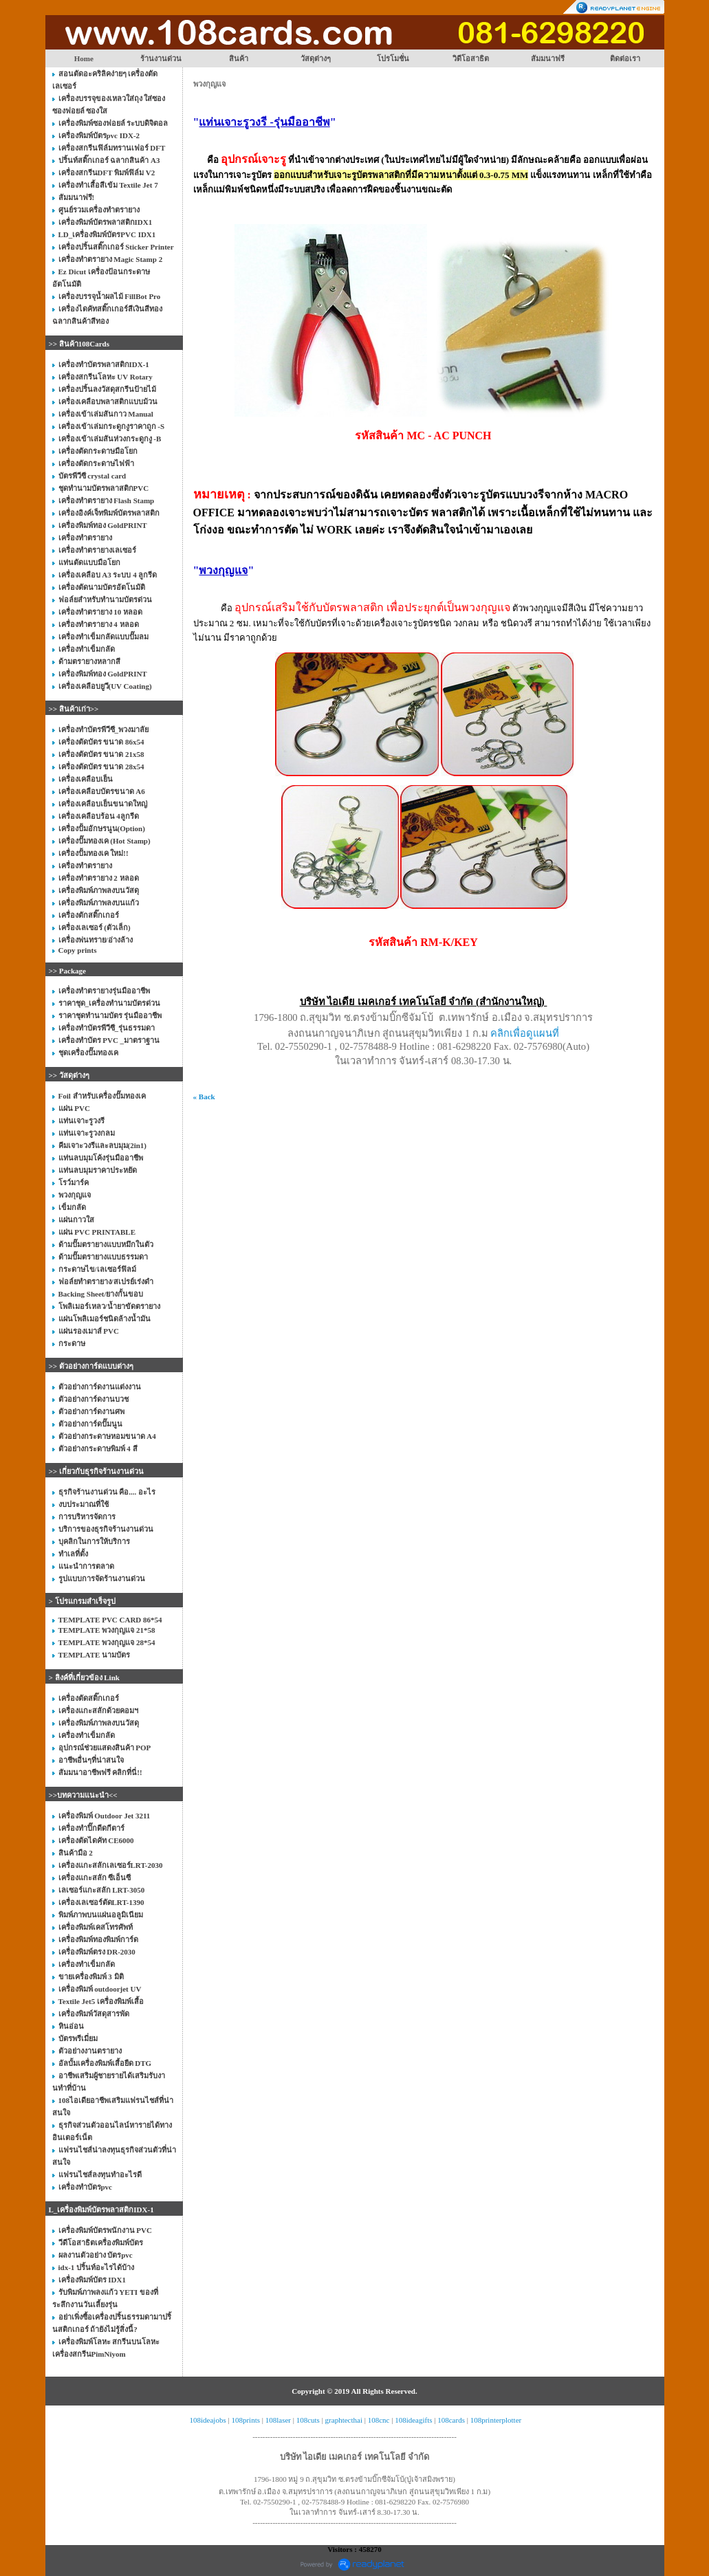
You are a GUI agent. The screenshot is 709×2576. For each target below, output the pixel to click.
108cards (451, 2420)
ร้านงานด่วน (161, 58)
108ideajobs (208, 2420)
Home (84, 58)
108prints (245, 2420)
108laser (278, 2420)
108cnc (379, 2420)
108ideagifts (413, 2420)
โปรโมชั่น (393, 58)
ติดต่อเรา (625, 58)
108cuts (308, 2420)
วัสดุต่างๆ (316, 58)
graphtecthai (343, 2420)
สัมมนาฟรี (548, 58)
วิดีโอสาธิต (470, 58)
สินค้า (238, 58)
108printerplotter (496, 2420)
